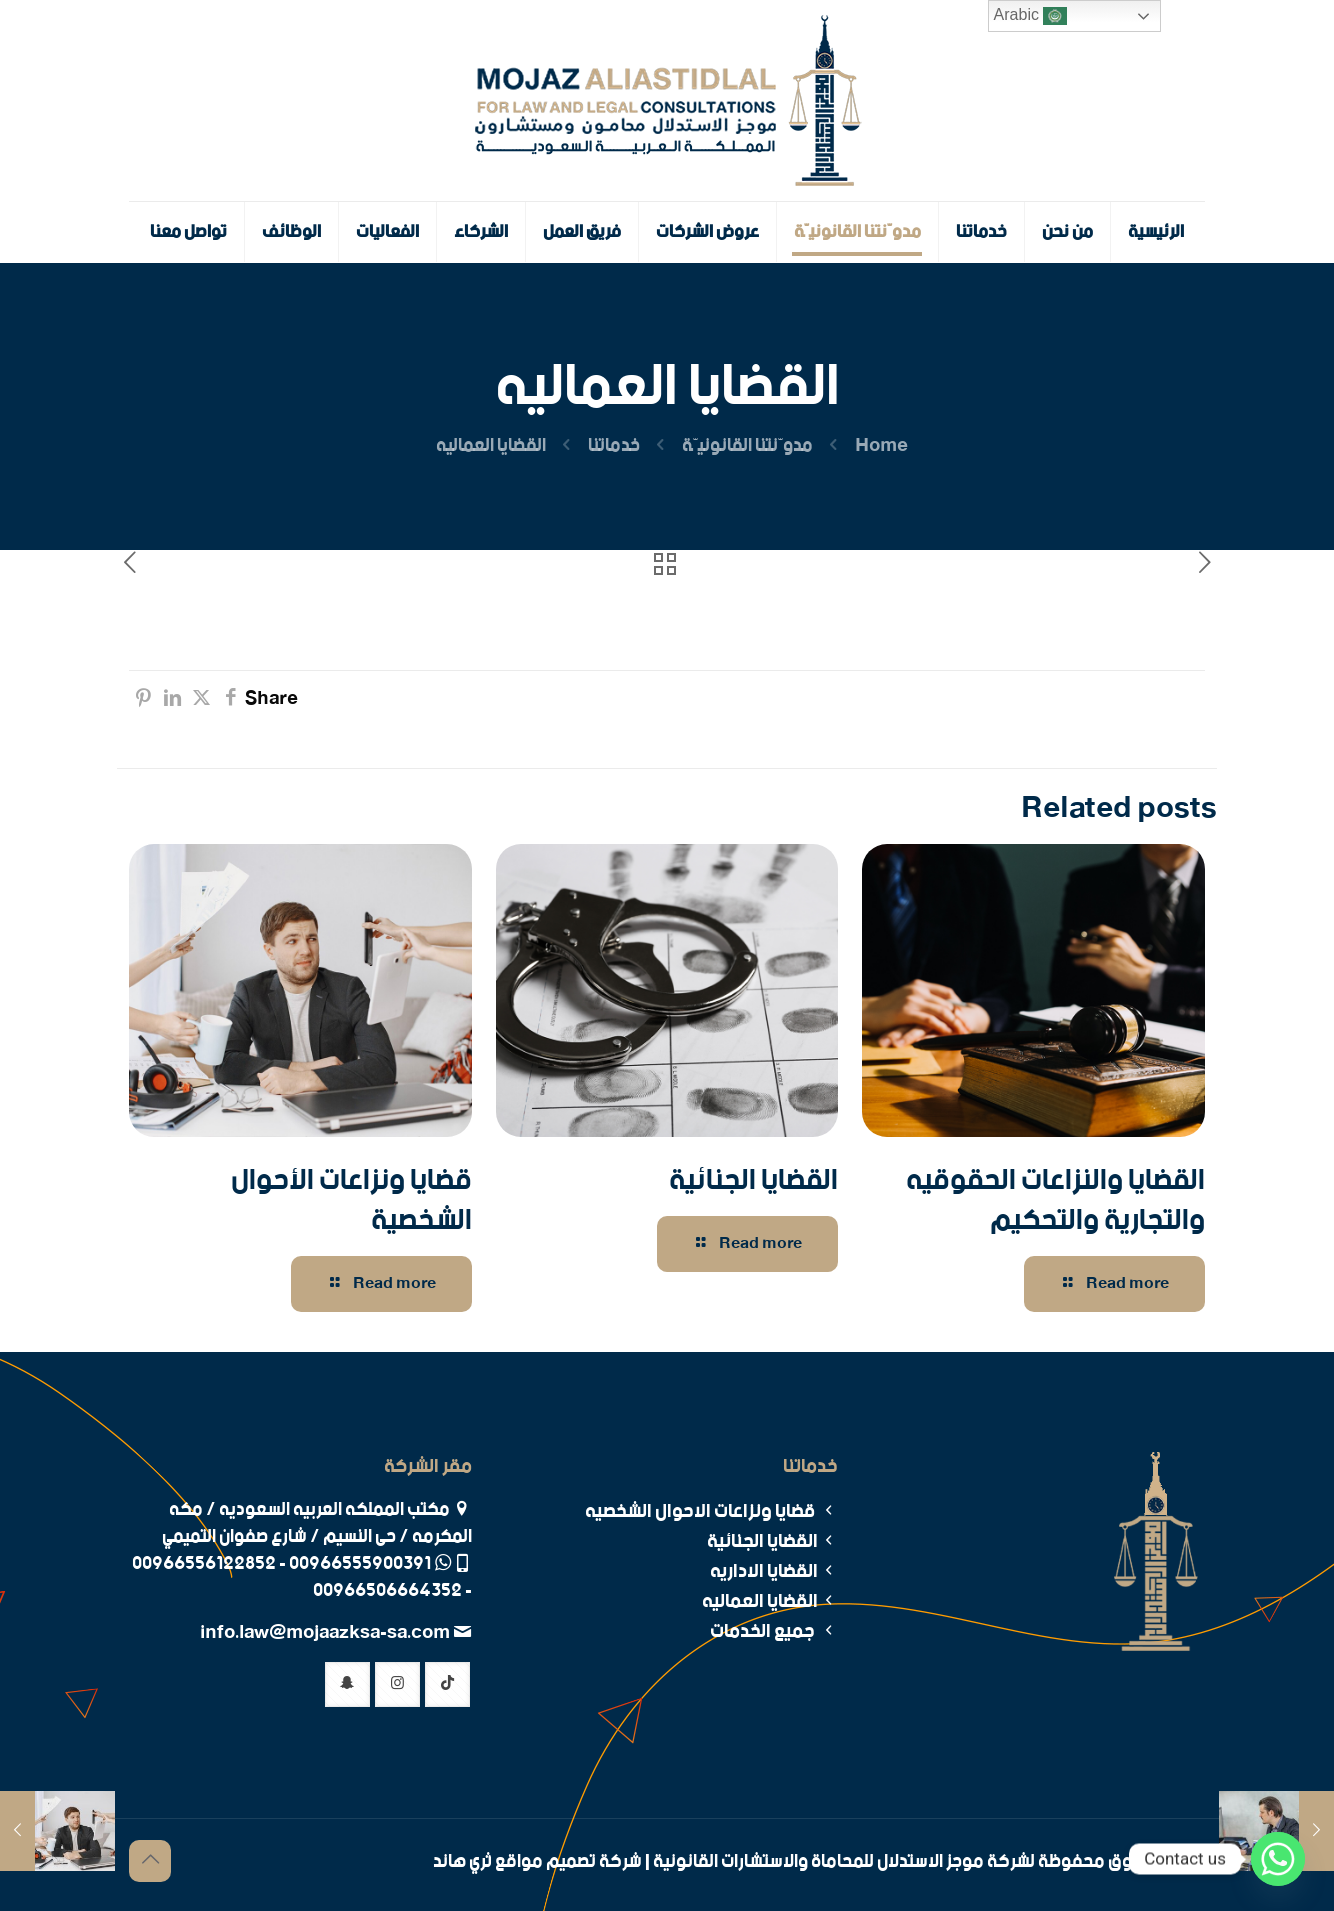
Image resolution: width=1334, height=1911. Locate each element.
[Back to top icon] (150, 1861)
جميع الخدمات (774, 1631)
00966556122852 (204, 1564)
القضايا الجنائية (753, 1181)
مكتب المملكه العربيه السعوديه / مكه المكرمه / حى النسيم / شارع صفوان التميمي (317, 1523)
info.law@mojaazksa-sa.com (326, 1633)
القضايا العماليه (770, 1601)
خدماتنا (614, 446)
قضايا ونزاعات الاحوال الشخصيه (711, 1511)
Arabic (1031, 16)
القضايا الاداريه (774, 1571)
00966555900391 (360, 1564)
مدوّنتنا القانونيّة (747, 446)
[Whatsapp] (1278, 1859)
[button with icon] (447, 1684)
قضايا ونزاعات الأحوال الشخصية (351, 1201)
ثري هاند (462, 1862)
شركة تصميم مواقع (568, 1862)
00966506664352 (387, 1591)
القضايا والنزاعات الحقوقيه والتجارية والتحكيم (1055, 1201)
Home (881, 446)
